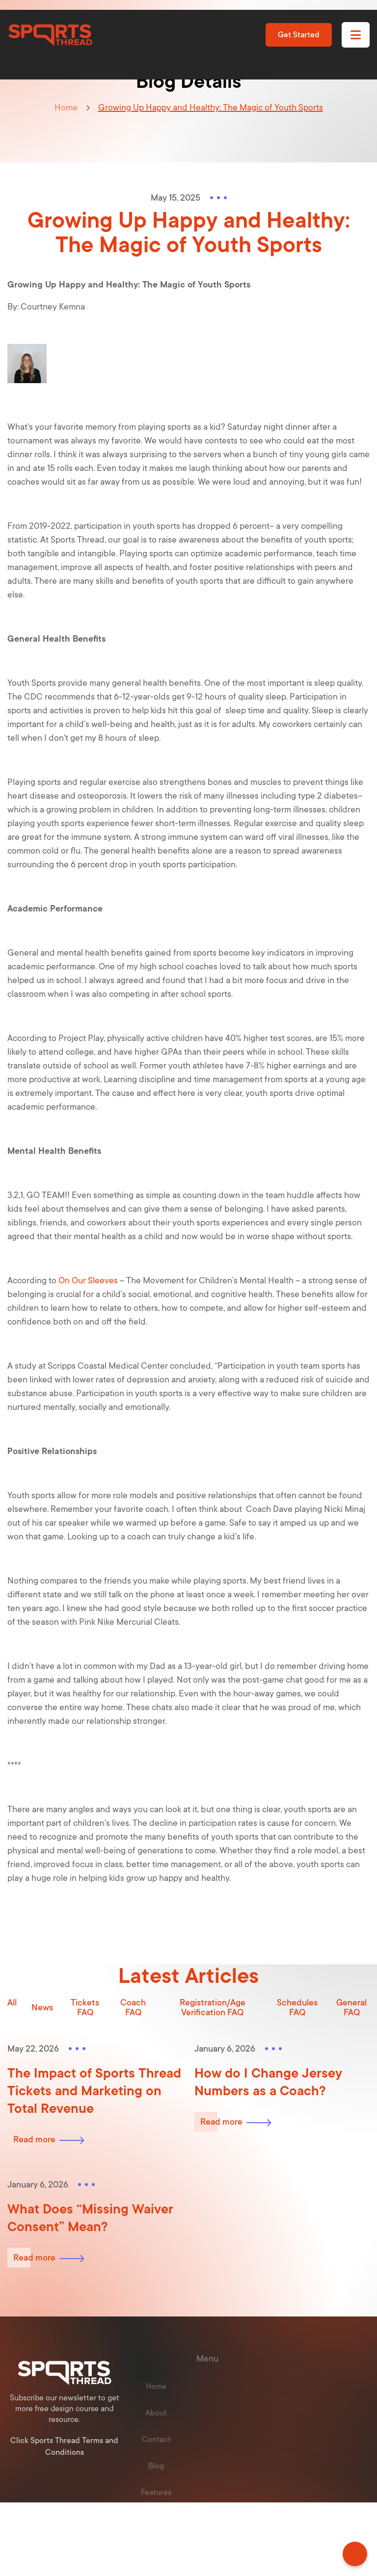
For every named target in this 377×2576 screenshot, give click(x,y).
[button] (356, 35)
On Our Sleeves (88, 1280)
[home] (50, 35)
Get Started (299, 34)
